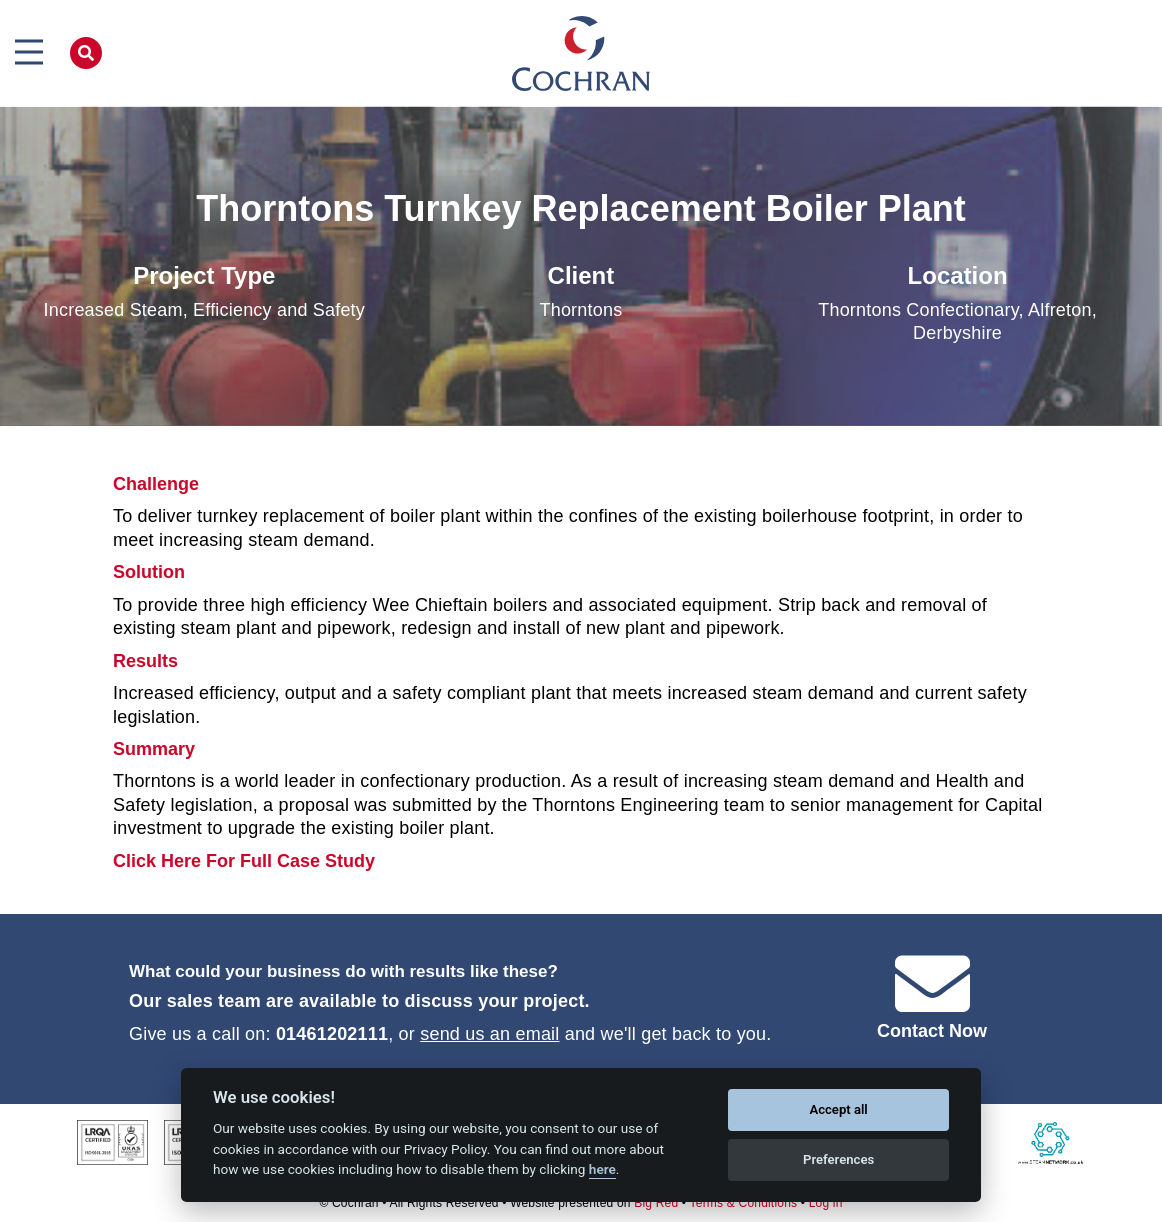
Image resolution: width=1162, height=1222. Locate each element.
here (602, 1169)
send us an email (489, 1034)
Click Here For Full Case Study (244, 861)
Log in (826, 1203)
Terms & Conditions (744, 1203)
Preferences (838, 1159)
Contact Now (932, 1031)
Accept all (838, 1109)
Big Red (656, 1203)
